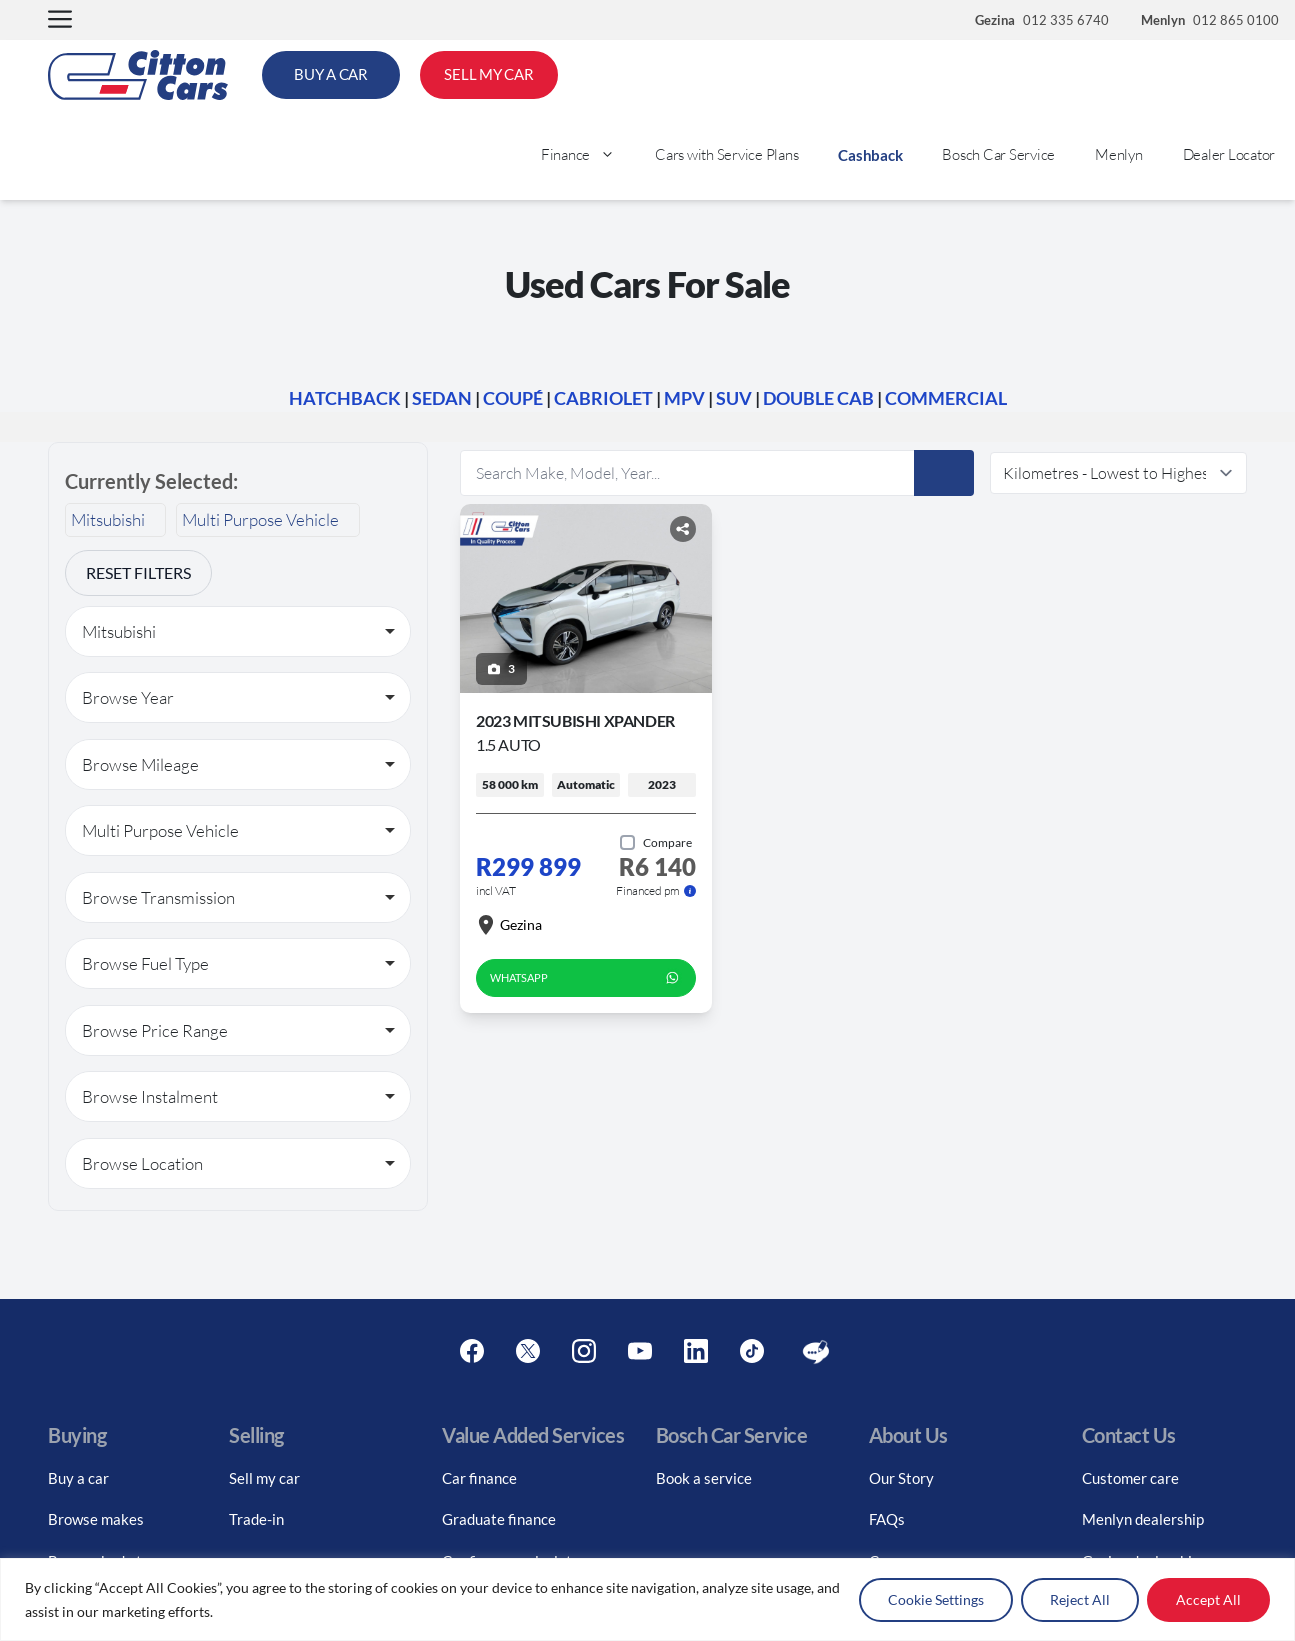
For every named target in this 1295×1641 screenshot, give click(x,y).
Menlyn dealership (1143, 1519)
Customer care (1130, 1478)
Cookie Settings (936, 1599)
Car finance (479, 1478)
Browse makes (96, 1519)
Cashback (870, 155)
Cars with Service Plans (726, 154)
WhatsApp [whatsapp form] (586, 978)
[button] (60, 20)
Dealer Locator (1229, 154)
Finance (588, 155)
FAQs (887, 1519)
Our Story (901, 1478)
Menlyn (1119, 154)
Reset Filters (138, 572)
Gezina (509, 925)
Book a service (704, 1478)
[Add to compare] (656, 843)
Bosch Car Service (998, 154)
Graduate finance (499, 1519)
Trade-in (256, 1519)
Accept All (1208, 1599)
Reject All (1080, 1599)
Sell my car (264, 1478)
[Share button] (683, 529)
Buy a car (78, 1478)
